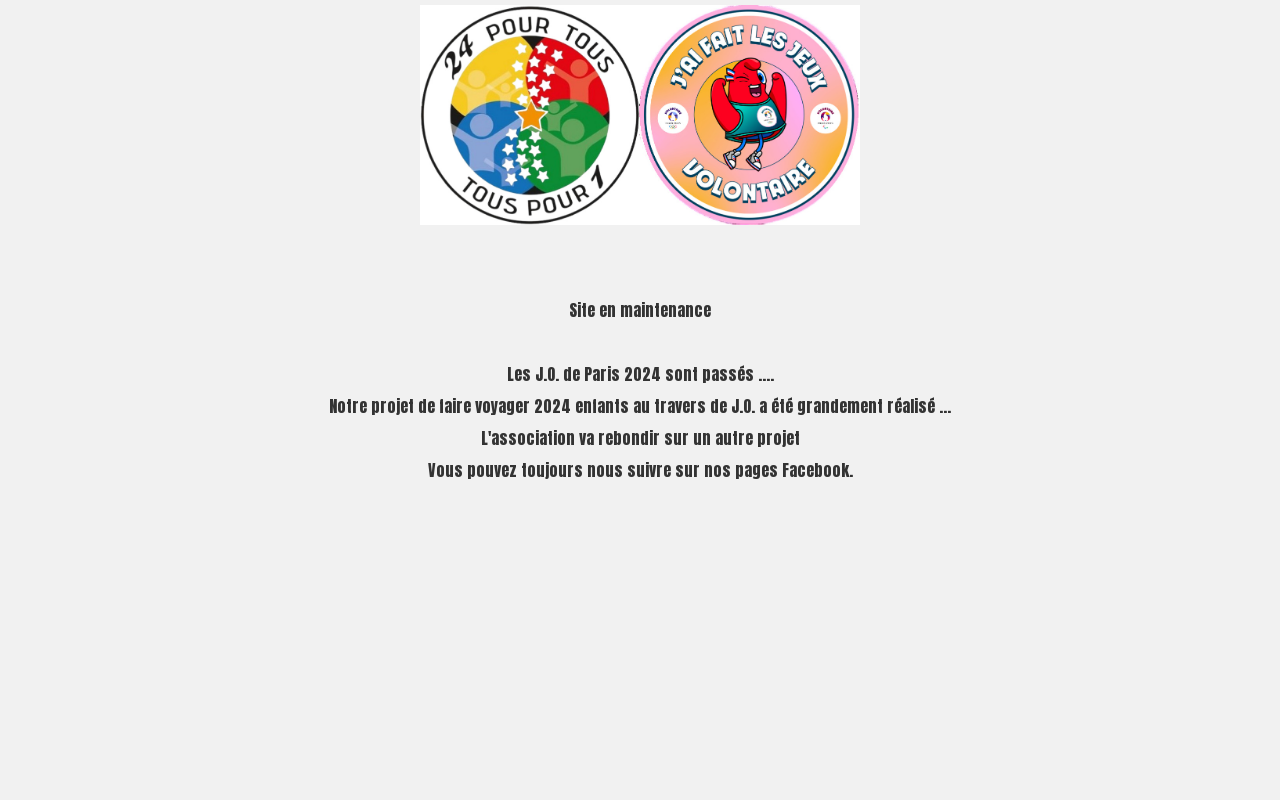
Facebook (815, 470)
